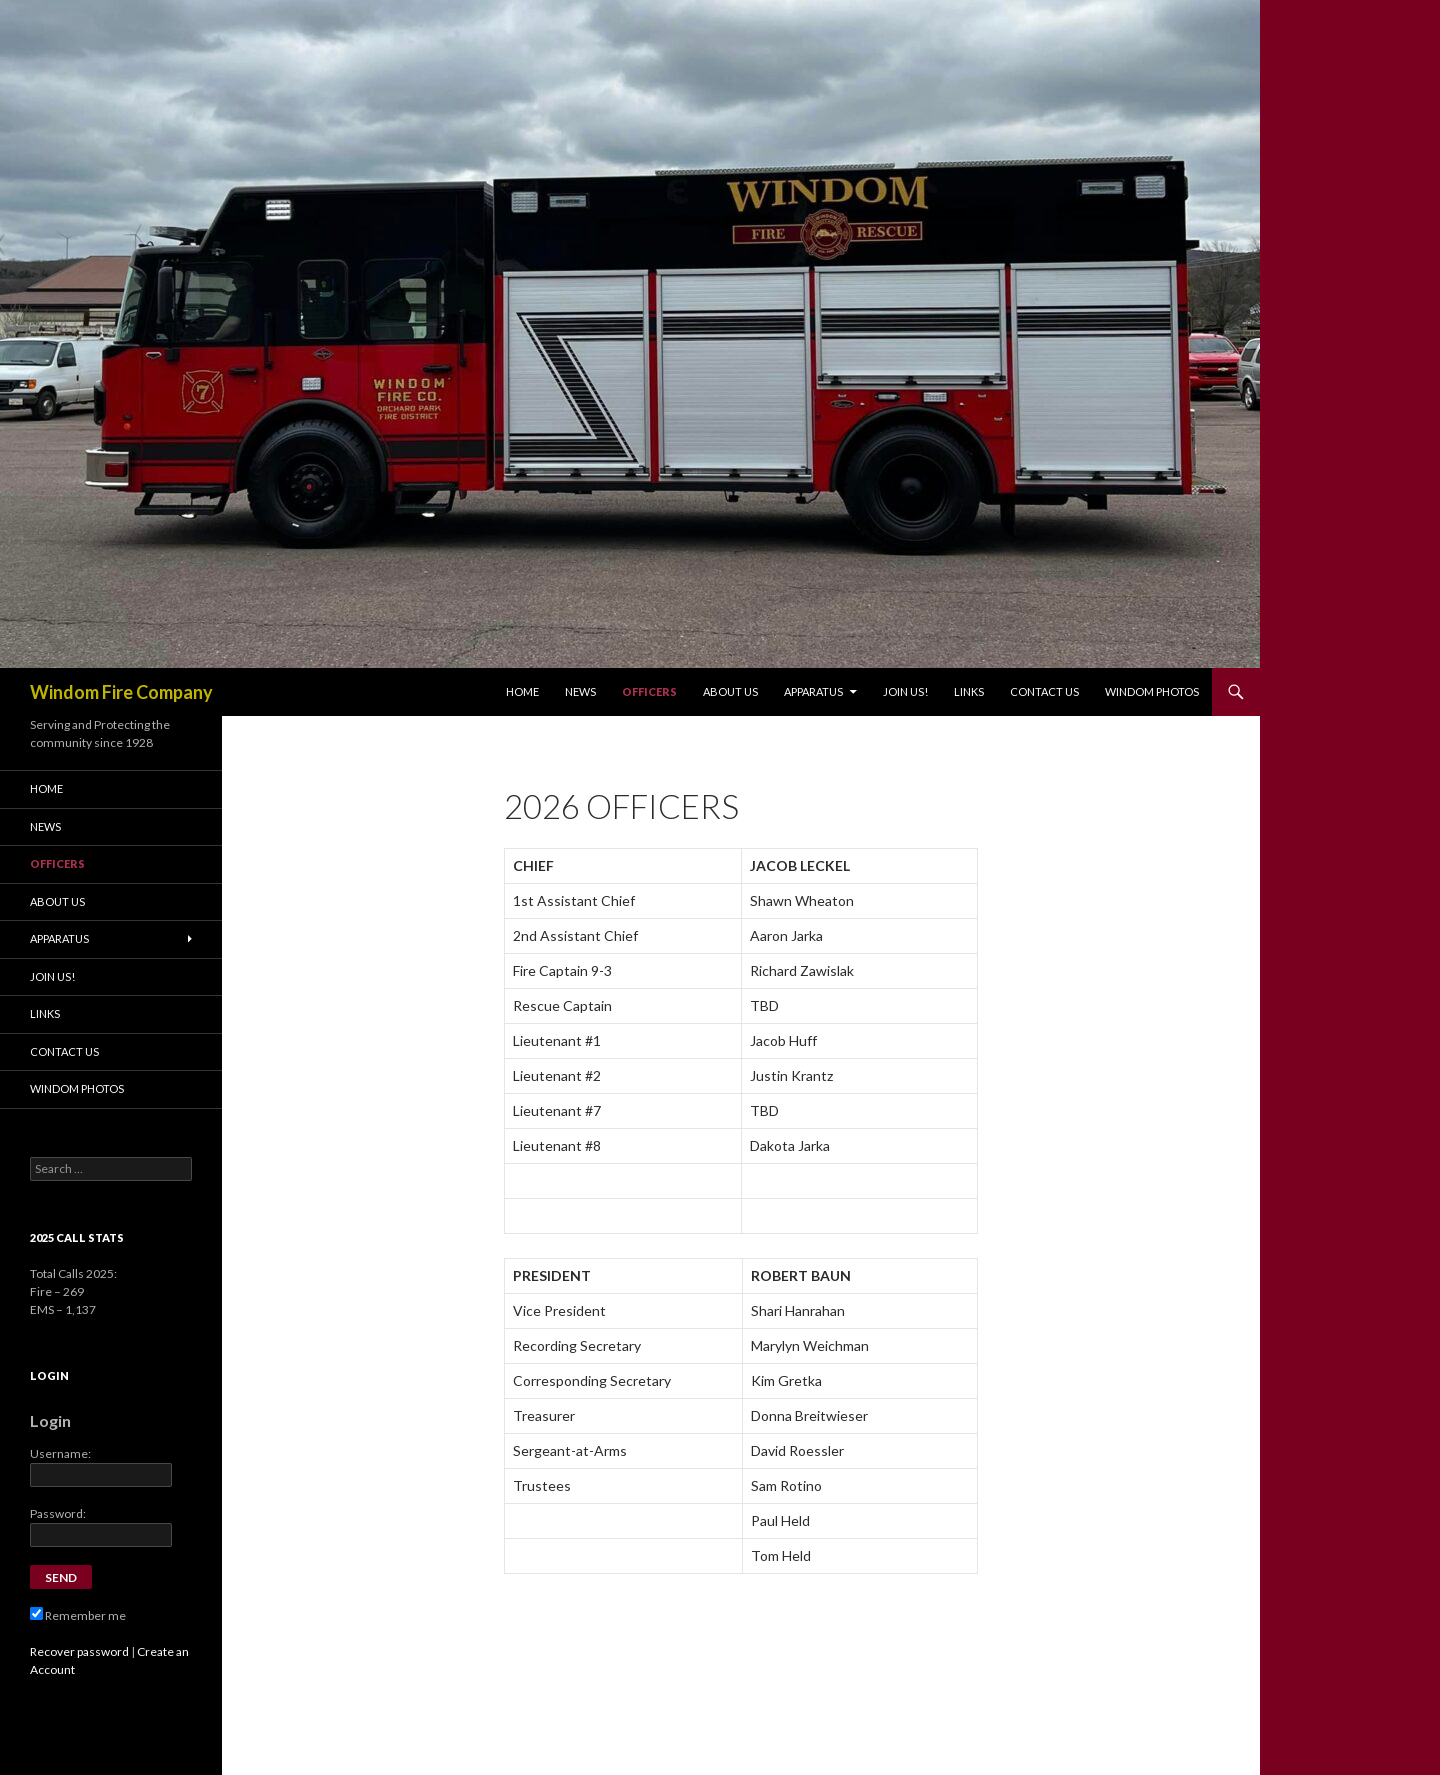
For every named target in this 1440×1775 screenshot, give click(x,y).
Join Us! (905, 691)
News (580, 691)
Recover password (79, 1651)
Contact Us (1044, 691)
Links (969, 691)
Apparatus (813, 691)
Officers (649, 691)
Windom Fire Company (121, 692)
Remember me (78, 1615)
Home (522, 691)
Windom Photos (1152, 691)
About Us (730, 691)
